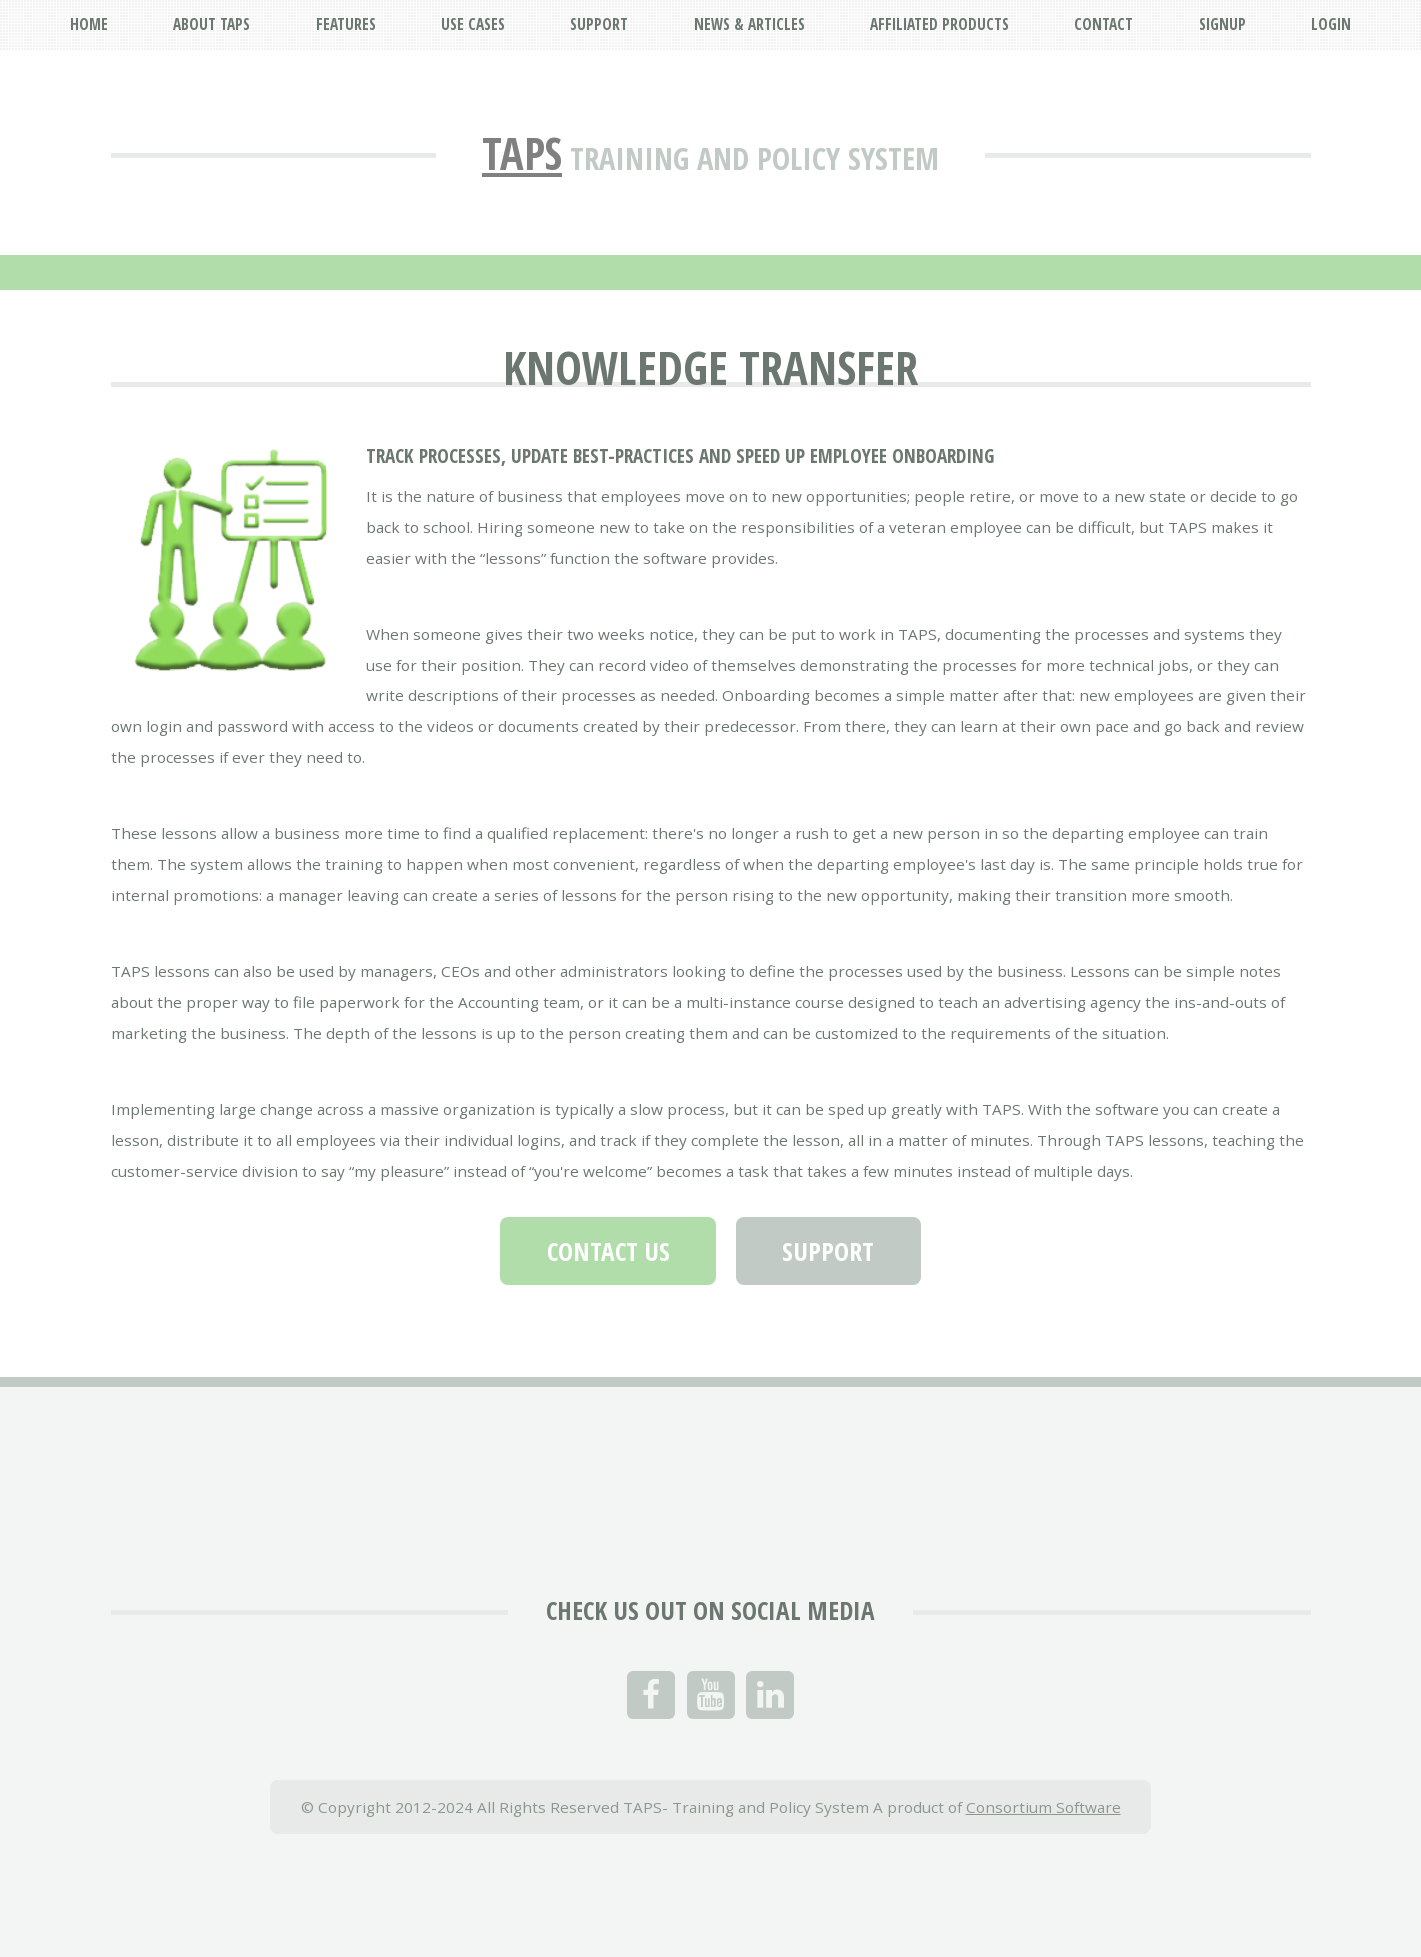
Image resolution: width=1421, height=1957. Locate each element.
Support (828, 1251)
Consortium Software (1043, 1807)
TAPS (522, 153)
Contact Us (608, 1251)
